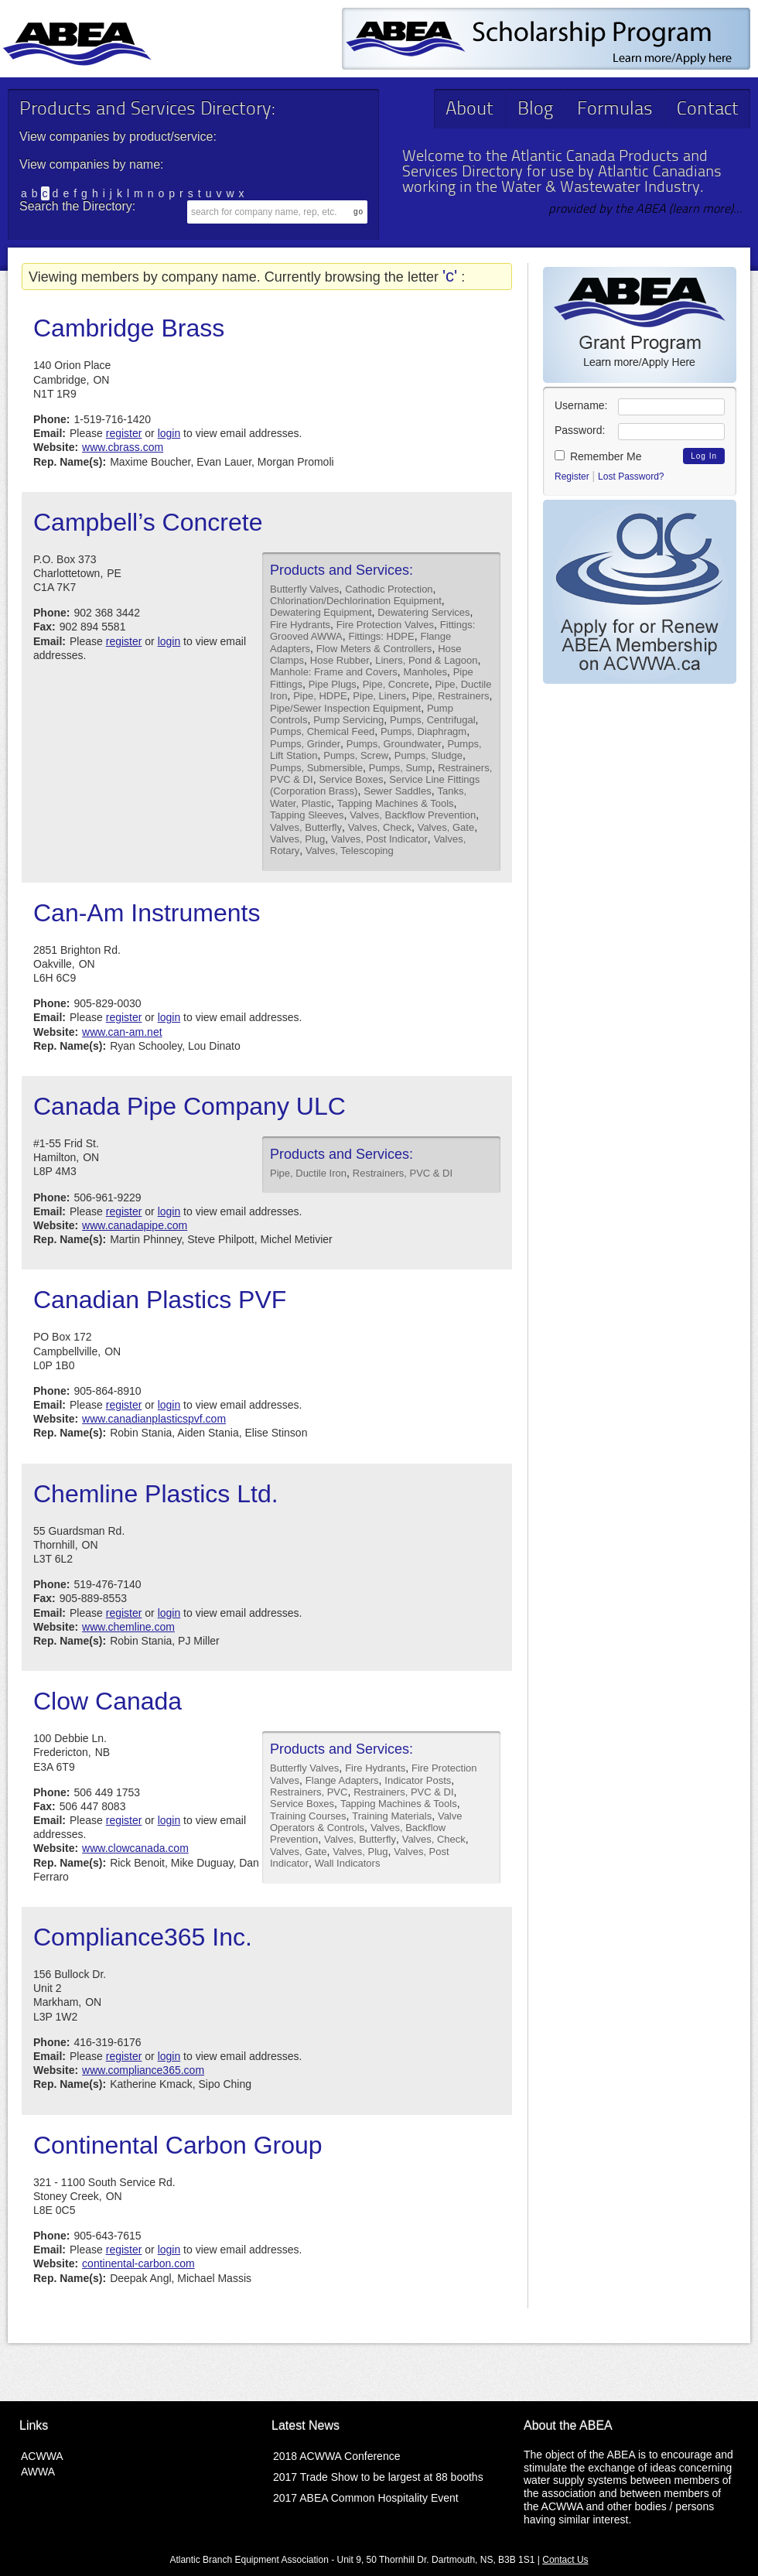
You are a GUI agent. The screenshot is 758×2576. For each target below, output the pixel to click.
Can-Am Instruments (146, 913)
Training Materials (392, 1816)
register (124, 433)
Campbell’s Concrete (147, 522)
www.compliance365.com (143, 2070)
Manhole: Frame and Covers (334, 672)
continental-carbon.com (138, 2263)
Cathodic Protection (388, 589)
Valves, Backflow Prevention (413, 815)
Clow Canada (107, 1701)
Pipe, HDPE (320, 696)
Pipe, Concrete (396, 684)
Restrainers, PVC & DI (402, 1173)
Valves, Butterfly (306, 827)
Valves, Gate (446, 827)
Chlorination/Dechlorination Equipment (356, 600)
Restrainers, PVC (308, 1792)
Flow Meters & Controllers (374, 648)
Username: (581, 405)
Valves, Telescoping (350, 850)
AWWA (38, 2471)
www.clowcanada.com (135, 1848)
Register (572, 476)
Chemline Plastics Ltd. (155, 1494)
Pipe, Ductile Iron (308, 1173)
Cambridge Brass (128, 328)
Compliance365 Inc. (142, 1937)
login (169, 433)
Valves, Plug (297, 839)
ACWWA (42, 2456)
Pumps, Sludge (428, 755)
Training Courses (308, 1816)
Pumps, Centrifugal (433, 720)
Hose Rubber (340, 660)
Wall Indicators (348, 1863)
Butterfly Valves (304, 589)
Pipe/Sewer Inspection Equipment (345, 708)
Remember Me (598, 456)
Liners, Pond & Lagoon (426, 660)
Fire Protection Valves (385, 624)
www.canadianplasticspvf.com (154, 1419)
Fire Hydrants (300, 624)
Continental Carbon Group (178, 2145)
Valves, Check (379, 827)
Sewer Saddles (397, 791)
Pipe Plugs (333, 684)
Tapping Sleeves (306, 815)
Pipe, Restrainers (451, 696)
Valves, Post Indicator (379, 839)
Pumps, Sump (400, 768)
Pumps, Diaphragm (423, 731)
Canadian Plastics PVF (159, 1300)
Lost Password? (631, 476)
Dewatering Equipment (321, 612)
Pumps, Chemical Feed (322, 731)
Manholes (425, 672)
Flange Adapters (342, 1780)
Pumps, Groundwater (394, 744)
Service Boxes (351, 779)
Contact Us (565, 2559)
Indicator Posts (417, 1780)
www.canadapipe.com (134, 1225)
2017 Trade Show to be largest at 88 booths (378, 2477)
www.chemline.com (128, 1627)
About (469, 110)
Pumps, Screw (355, 755)
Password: (580, 430)
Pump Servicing (348, 720)
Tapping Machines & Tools (395, 803)
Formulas (615, 110)
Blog (535, 110)
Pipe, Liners (379, 696)
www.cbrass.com (122, 447)
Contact (708, 110)
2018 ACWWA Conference (336, 2456)
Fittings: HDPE (381, 636)
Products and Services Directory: (147, 110)
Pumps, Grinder (305, 744)
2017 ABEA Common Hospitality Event (366, 2498)
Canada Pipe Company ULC (189, 1106)
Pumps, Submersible (316, 768)
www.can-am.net (122, 1032)
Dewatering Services (423, 612)
